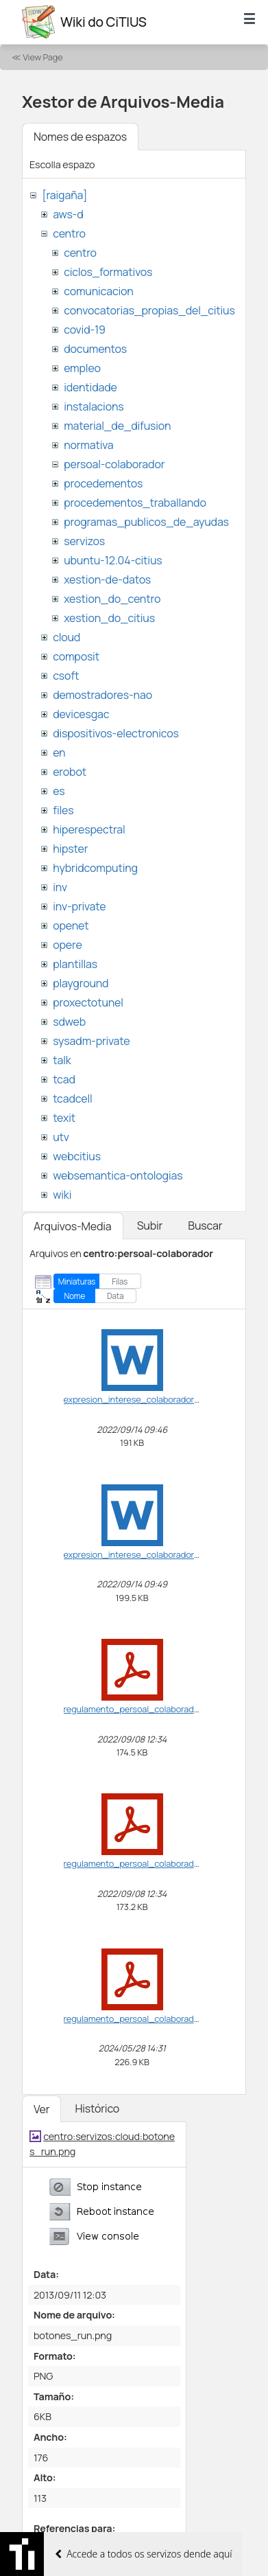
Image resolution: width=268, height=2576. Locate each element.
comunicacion (98, 291)
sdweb (69, 1021)
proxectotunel (88, 1002)
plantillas (75, 963)
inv (60, 887)
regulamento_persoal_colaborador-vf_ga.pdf (154, 1863)
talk (62, 1060)
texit (64, 1117)
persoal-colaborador (114, 464)
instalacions (93, 406)
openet (70, 925)
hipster (70, 848)
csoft (66, 675)
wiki (62, 1194)
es (58, 790)
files (63, 810)
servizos (84, 541)
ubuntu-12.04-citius (113, 560)
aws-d (68, 214)
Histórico (97, 2108)
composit (76, 656)
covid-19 (85, 329)
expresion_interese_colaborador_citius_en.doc (159, 1399)
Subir (150, 1225)
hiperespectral (89, 829)
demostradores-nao (102, 694)
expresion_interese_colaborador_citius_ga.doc (159, 1554)
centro (69, 233)
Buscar (205, 1225)
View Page (42, 57)
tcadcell (72, 1098)
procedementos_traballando (135, 502)
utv (61, 1137)
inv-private (79, 906)
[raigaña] (64, 195)
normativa (88, 444)
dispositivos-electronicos (115, 733)
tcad (64, 1079)
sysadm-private (91, 1040)
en (59, 752)
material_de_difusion (117, 425)
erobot (69, 771)
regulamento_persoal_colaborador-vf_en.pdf (154, 1709)
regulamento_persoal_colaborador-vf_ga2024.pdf (164, 2018)
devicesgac (81, 714)
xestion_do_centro (112, 598)
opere (67, 944)
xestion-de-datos (107, 579)
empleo (82, 368)
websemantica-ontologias (117, 1175)
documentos (95, 348)
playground (80, 983)
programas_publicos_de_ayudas (146, 521)
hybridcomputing (95, 867)
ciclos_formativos (108, 271)
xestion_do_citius (109, 617)
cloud (66, 637)
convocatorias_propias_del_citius (149, 310)
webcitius (77, 1156)
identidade (90, 387)
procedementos (103, 483)
